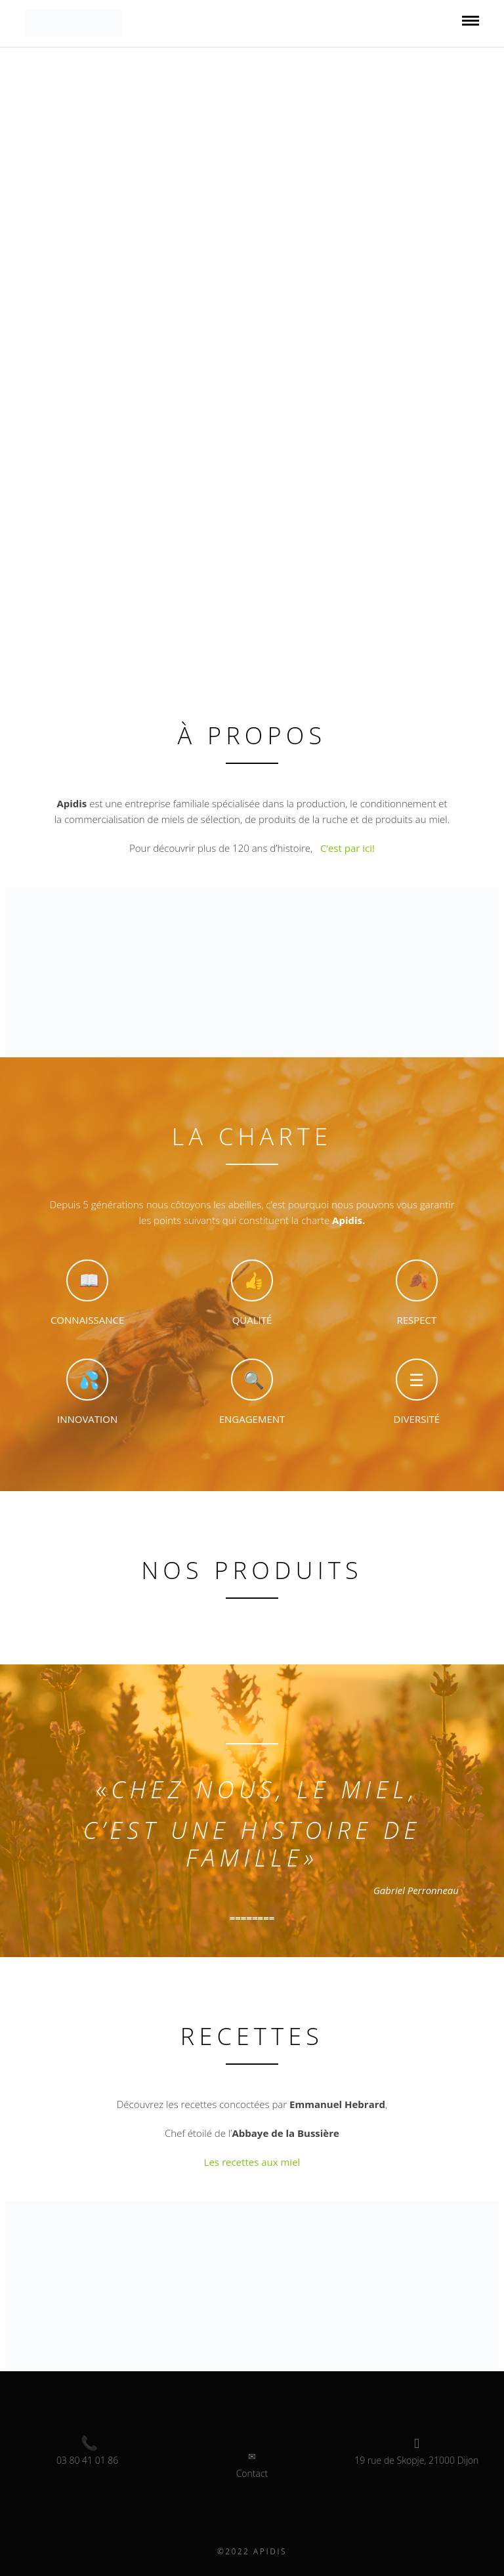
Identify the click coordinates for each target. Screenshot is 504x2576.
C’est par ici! (346, 848)
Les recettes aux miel (252, 2161)
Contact (252, 2473)
